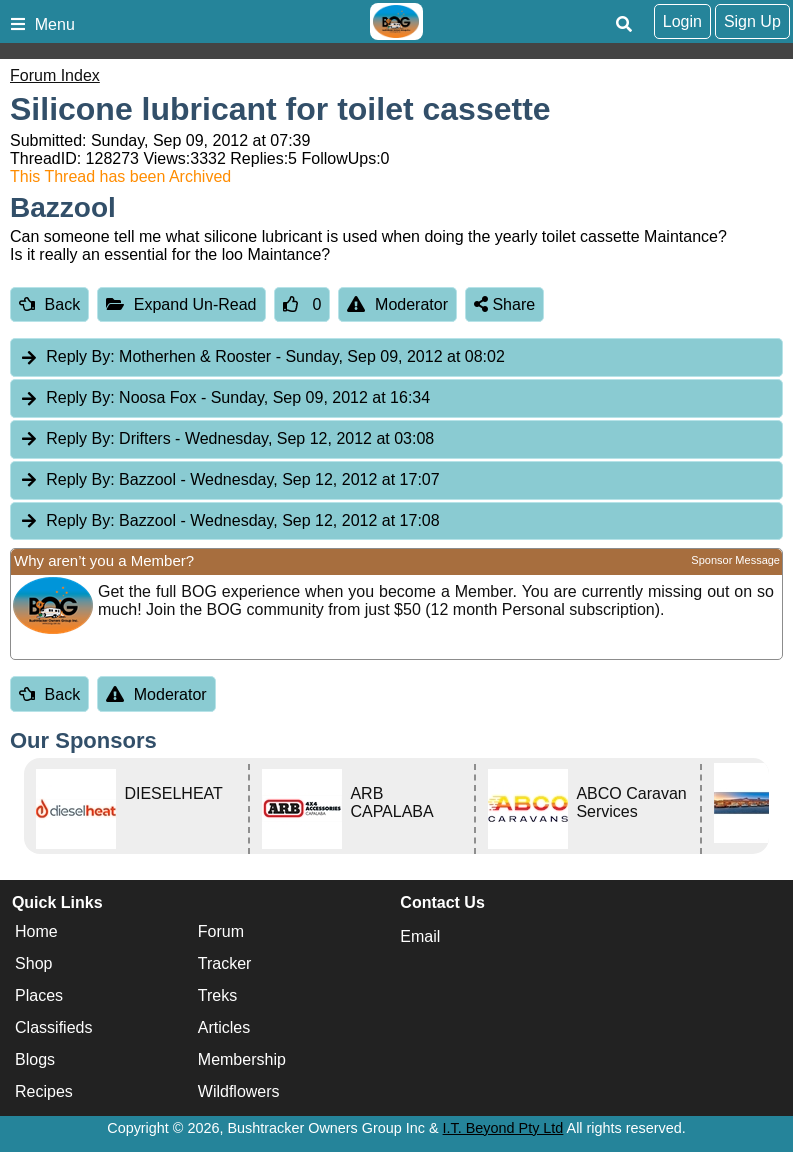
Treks (217, 995)
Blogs (35, 1059)
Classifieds (53, 1027)
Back (49, 304)
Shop (33, 963)
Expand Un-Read (181, 304)
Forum (221, 931)
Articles (224, 1027)
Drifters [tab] (226, 439)
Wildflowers (239, 1091)
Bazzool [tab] (229, 480)
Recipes (44, 1091)
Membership (242, 1059)
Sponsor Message (735, 560)
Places (39, 995)
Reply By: (80, 356)
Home (36, 931)
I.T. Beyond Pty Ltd (503, 1128)
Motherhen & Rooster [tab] (262, 357)
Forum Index (55, 75)
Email (420, 936)
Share (504, 304)
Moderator (397, 304)
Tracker (225, 963)
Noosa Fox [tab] (224, 398)
